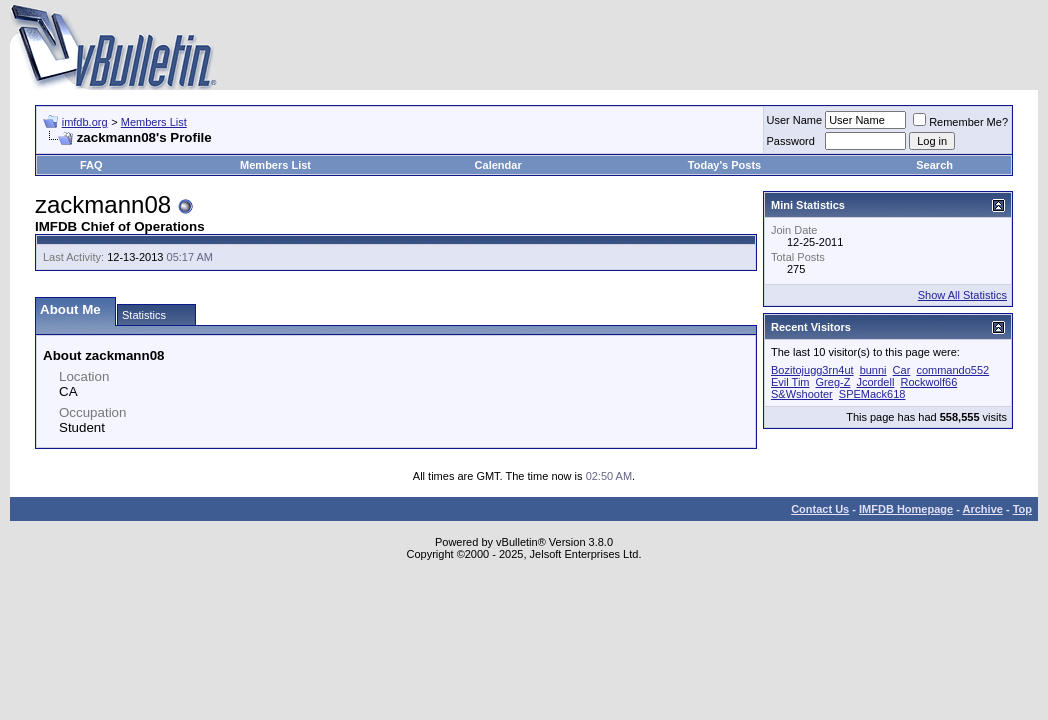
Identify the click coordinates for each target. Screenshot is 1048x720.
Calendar (498, 165)
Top (1022, 509)
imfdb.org (85, 122)
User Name (795, 120)
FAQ (91, 165)
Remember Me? (960, 122)
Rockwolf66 (928, 382)
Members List (154, 122)
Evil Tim (790, 382)
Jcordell (875, 382)
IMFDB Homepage (906, 509)
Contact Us (820, 509)
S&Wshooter (802, 394)
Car (902, 370)
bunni (873, 370)
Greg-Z (833, 382)
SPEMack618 (872, 394)
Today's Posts (724, 165)
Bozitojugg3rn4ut (812, 370)
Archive (983, 509)
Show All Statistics (962, 295)
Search (934, 165)
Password (791, 141)
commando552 (952, 370)
